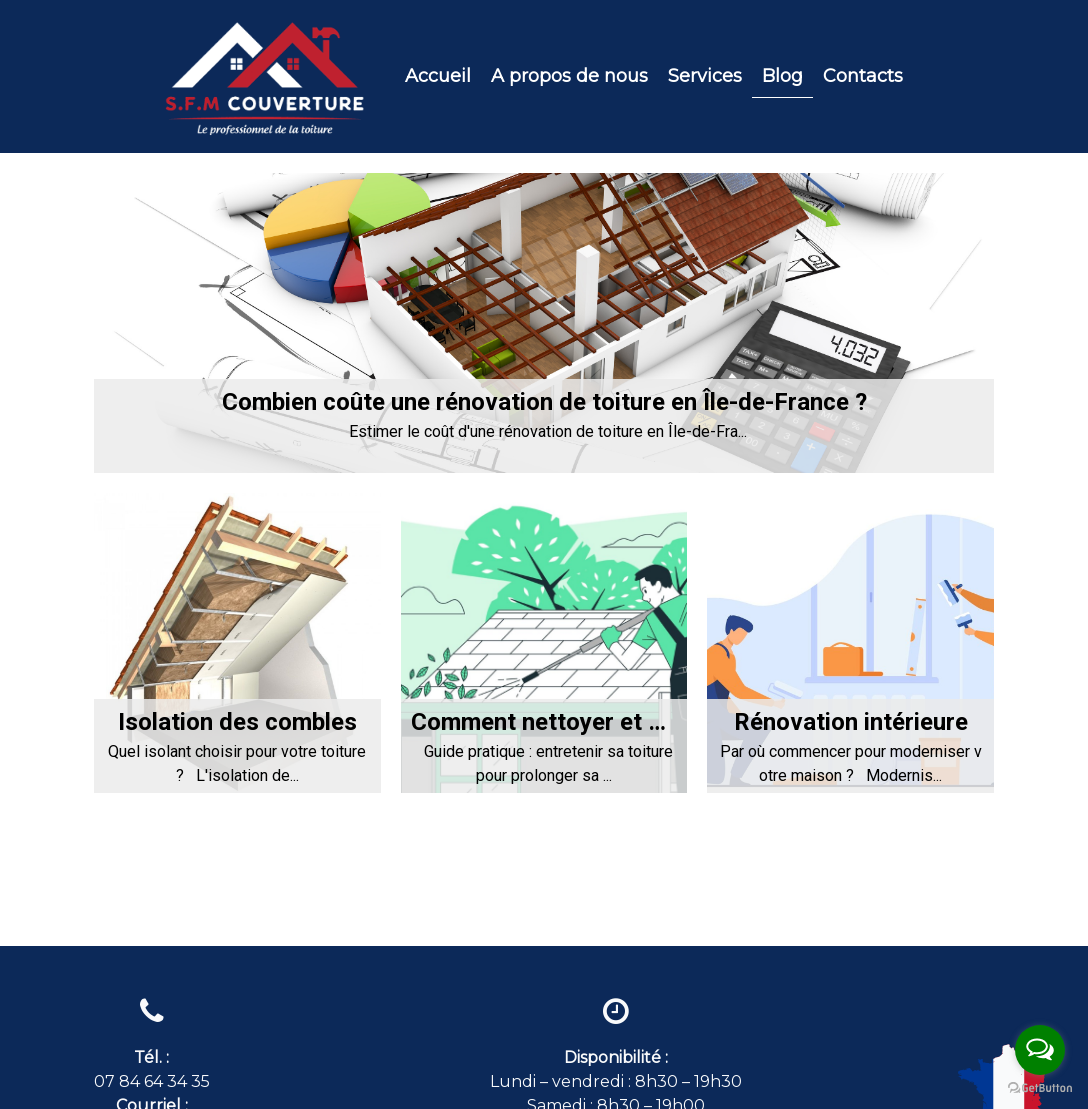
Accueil (438, 76)
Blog (782, 76)
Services (705, 76)
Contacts (863, 76)
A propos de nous (569, 76)
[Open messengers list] (1040, 1050)
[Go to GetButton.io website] (1040, 1088)
